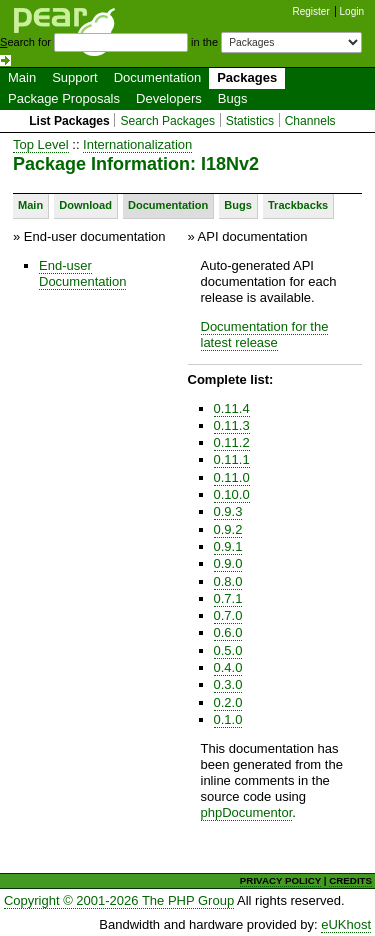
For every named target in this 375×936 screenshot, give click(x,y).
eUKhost (346, 924)
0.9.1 (228, 546)
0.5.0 (228, 650)
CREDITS (350, 880)
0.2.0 (228, 702)
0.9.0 (228, 563)
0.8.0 (228, 581)
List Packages (69, 121)
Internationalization (137, 144)
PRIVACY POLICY (280, 880)
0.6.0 (228, 632)
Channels (310, 121)
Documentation (157, 77)
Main (22, 77)
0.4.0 (228, 667)
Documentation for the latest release (265, 334)
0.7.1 (228, 598)
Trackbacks (298, 205)
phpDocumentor (247, 812)
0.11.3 (232, 425)
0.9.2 (228, 529)
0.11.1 (232, 459)
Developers (169, 98)
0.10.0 (232, 494)
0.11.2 (232, 442)
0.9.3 (228, 511)
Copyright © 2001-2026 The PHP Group (119, 900)
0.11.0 (232, 477)
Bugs (233, 98)
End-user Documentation (82, 273)
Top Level (41, 144)
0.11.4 (232, 408)
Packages (247, 77)
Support (75, 77)
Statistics (250, 121)
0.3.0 (228, 684)
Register (311, 11)
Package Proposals (64, 98)
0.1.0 (228, 719)
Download (85, 205)
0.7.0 (228, 615)
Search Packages (167, 121)
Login (352, 11)
